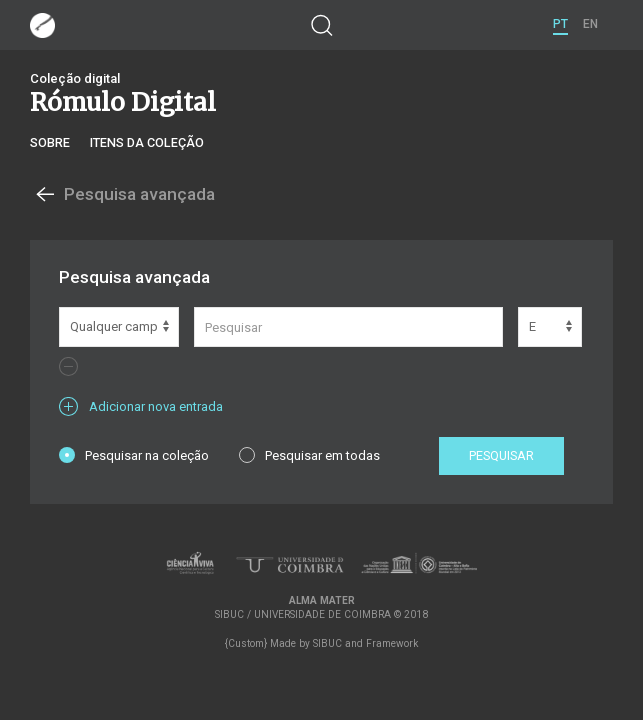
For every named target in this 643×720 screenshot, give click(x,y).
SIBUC (327, 643)
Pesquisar (501, 455)
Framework (392, 643)
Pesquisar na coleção (134, 455)
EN (590, 24)
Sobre (50, 142)
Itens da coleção (147, 142)
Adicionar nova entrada (141, 406)
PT (560, 24)
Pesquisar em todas (309, 455)
